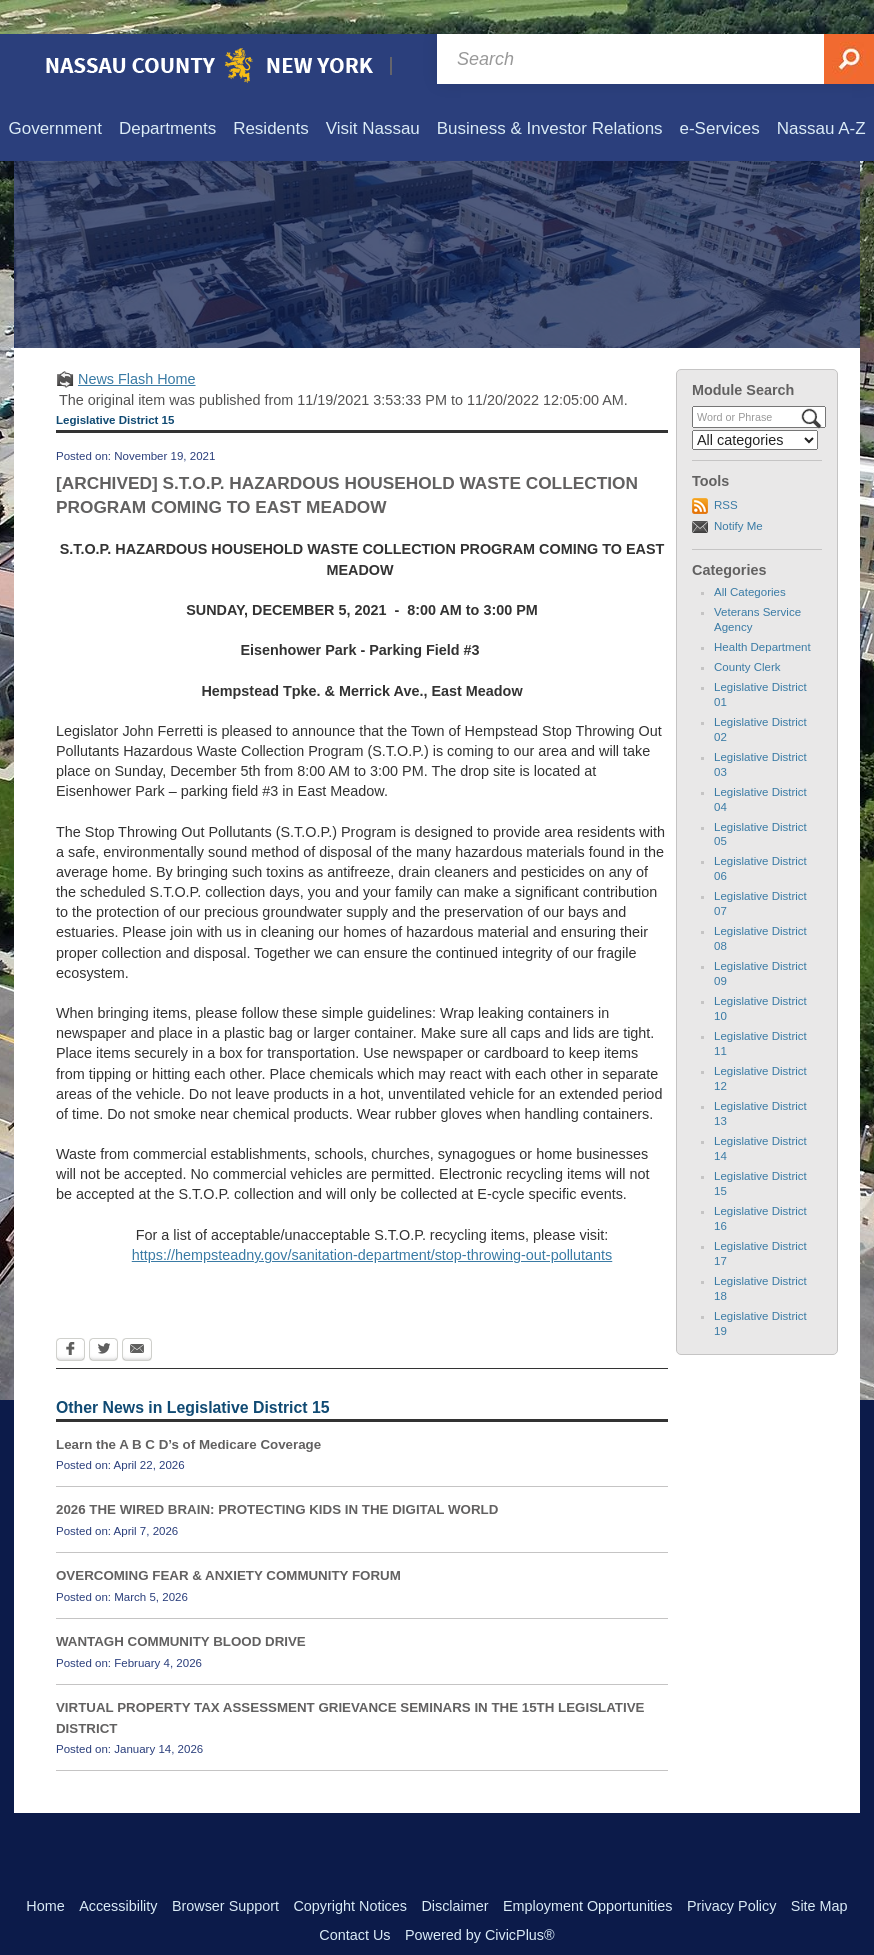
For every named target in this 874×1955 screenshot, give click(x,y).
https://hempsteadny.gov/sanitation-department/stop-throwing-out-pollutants (372, 1221)
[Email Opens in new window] (137, 1317)
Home (45, 1872)
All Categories (750, 558)
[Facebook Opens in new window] (70, 1317)
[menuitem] (55, 95)
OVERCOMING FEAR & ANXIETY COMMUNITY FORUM (228, 1541)
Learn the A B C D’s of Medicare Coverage (188, 1410)
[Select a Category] (755, 406)
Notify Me (738, 492)
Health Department (762, 613)
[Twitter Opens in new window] (103, 1317)
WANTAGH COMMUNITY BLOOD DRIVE (181, 1607)
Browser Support (225, 1872)
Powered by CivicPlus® (480, 1901)
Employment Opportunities (588, 1872)
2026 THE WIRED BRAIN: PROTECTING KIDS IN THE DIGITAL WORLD (277, 1475)
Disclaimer (454, 1872)
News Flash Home (137, 345)
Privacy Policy (732, 1872)
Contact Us (354, 1901)
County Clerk (747, 633)
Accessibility (118, 1872)
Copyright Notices (350, 1872)
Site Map (819, 1872)
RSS (726, 471)
